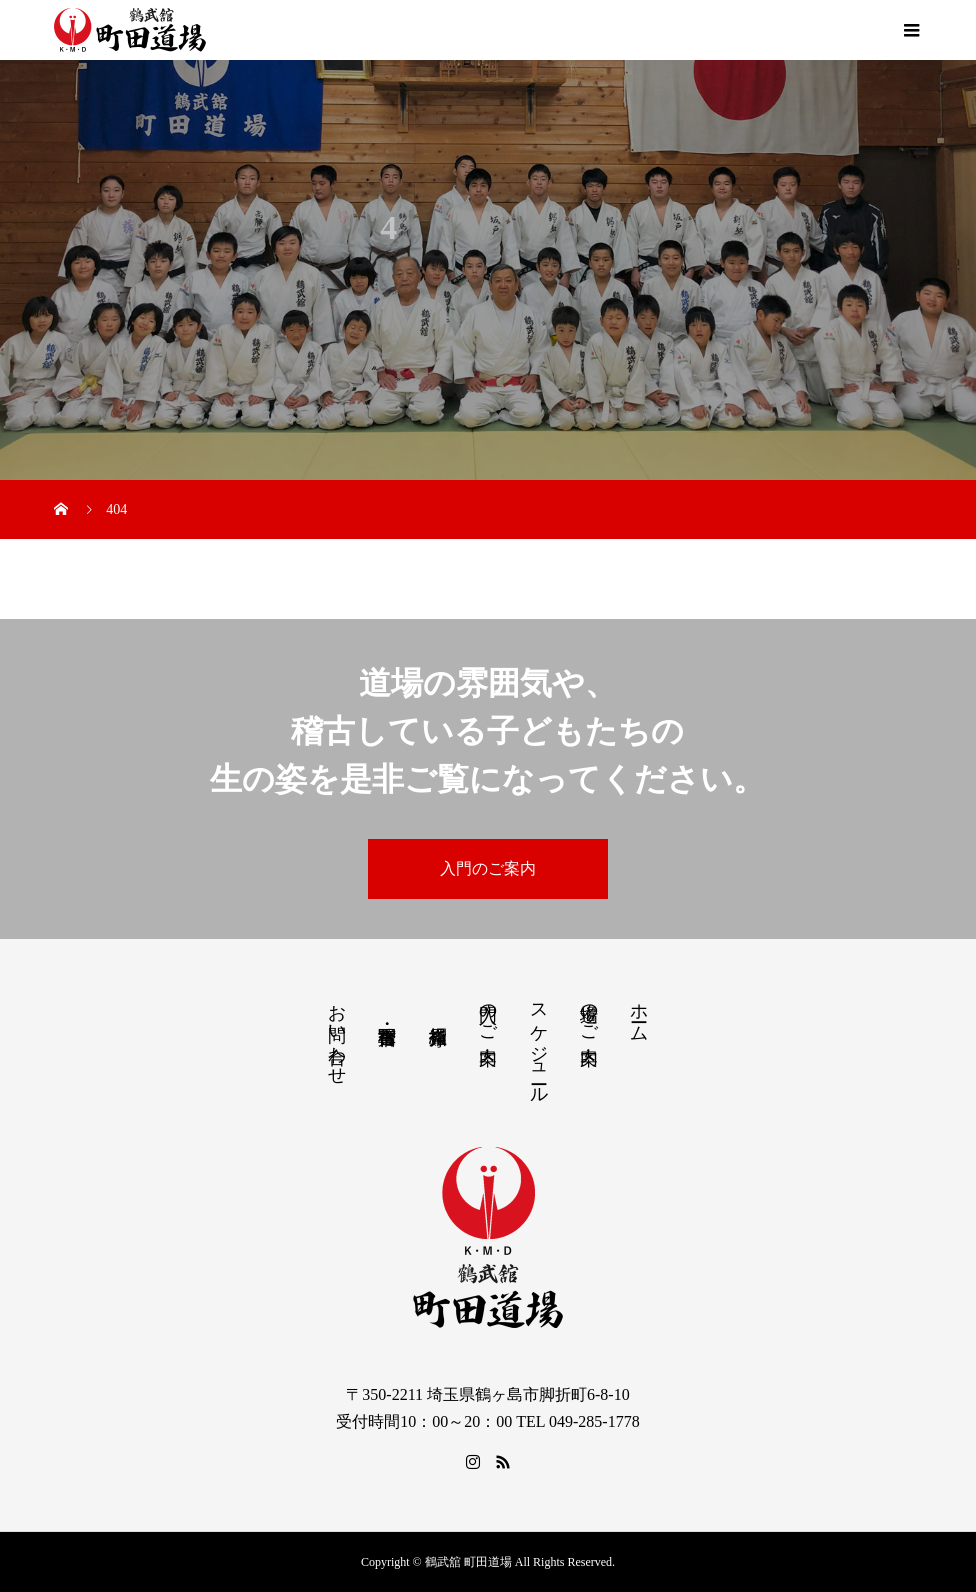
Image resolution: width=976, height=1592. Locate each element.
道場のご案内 (589, 1013)
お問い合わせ (337, 1034)
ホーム (639, 1012)
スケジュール (539, 1043)
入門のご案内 (488, 868)
